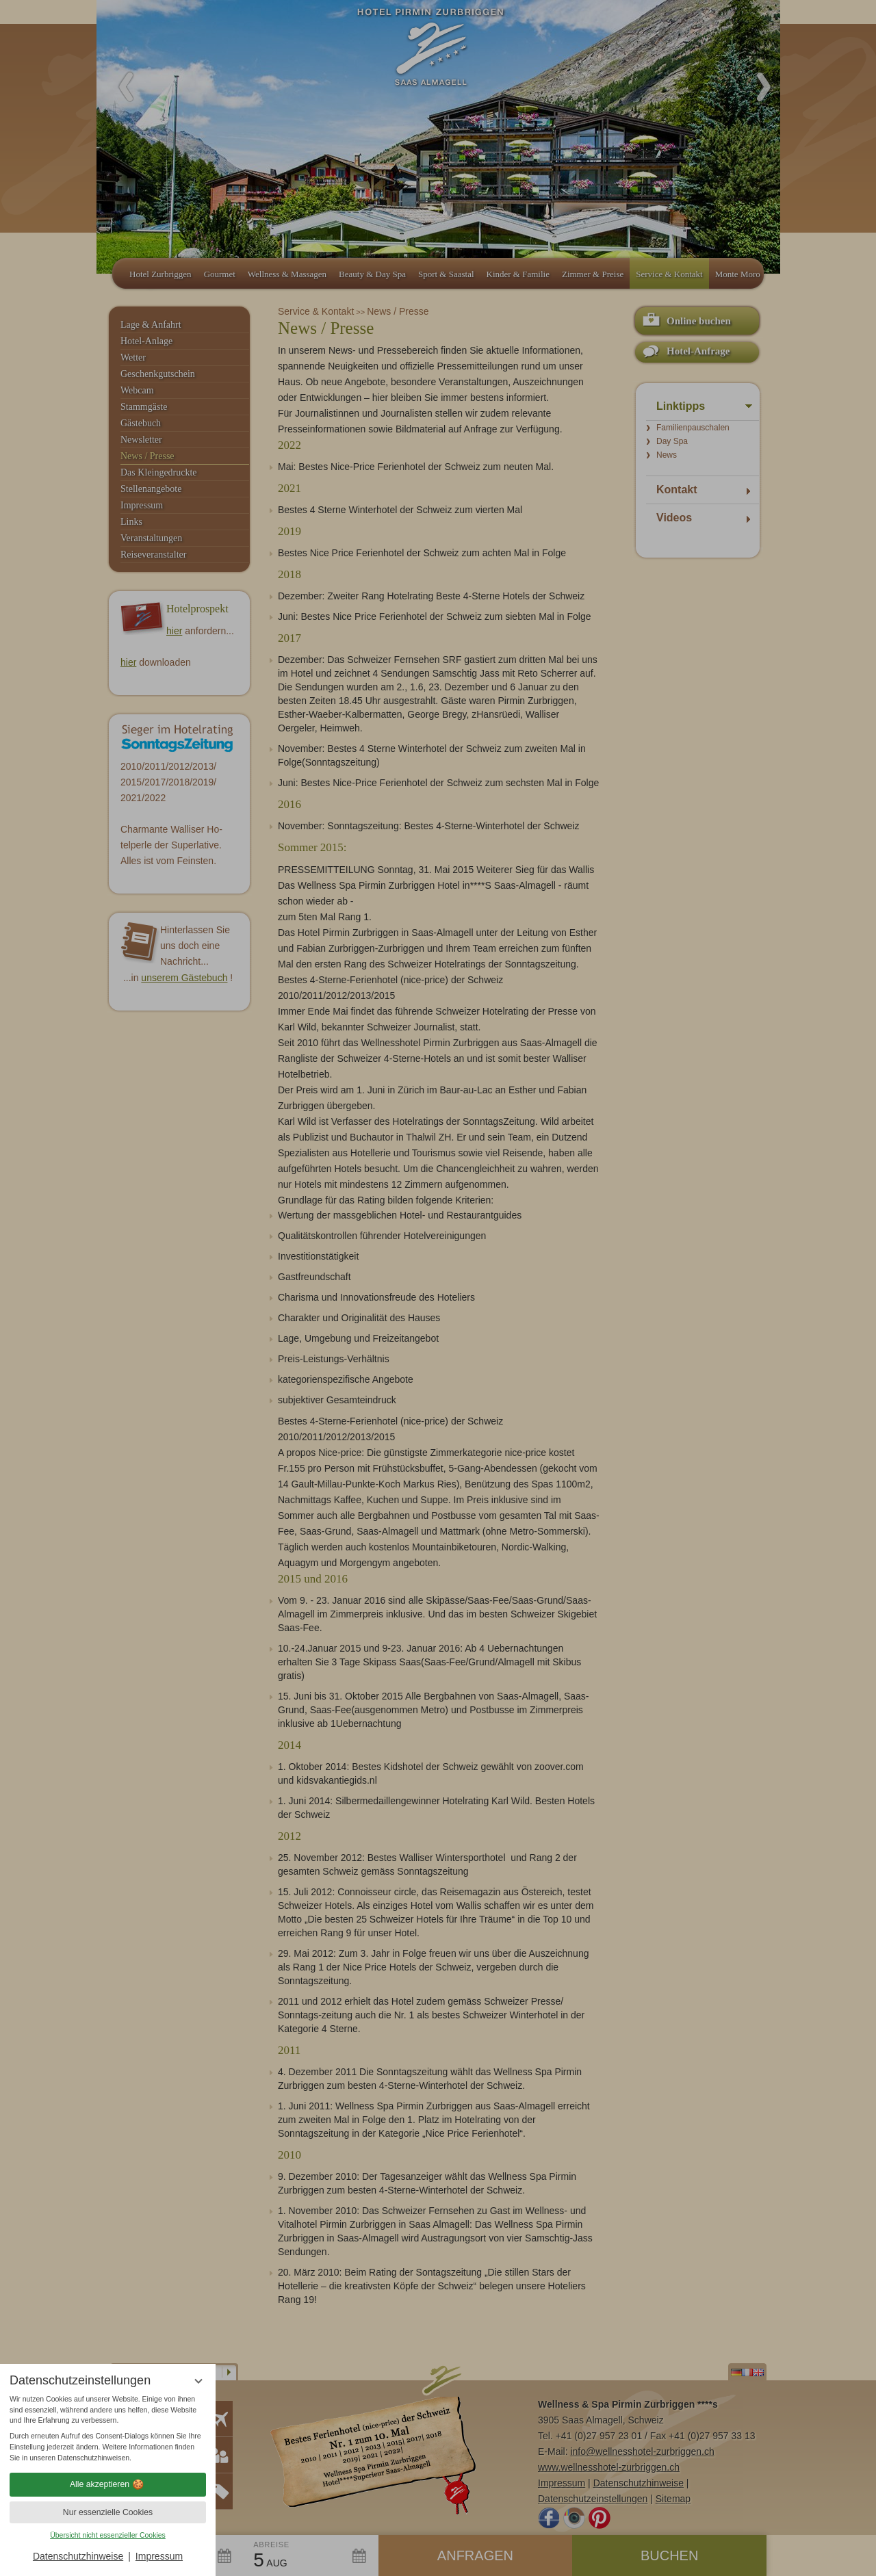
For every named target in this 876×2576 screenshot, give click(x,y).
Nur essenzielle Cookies (108, 2512)
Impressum (159, 2556)
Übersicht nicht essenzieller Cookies (108, 2535)
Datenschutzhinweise (78, 2556)
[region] (108, 2429)
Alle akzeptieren (108, 2484)
